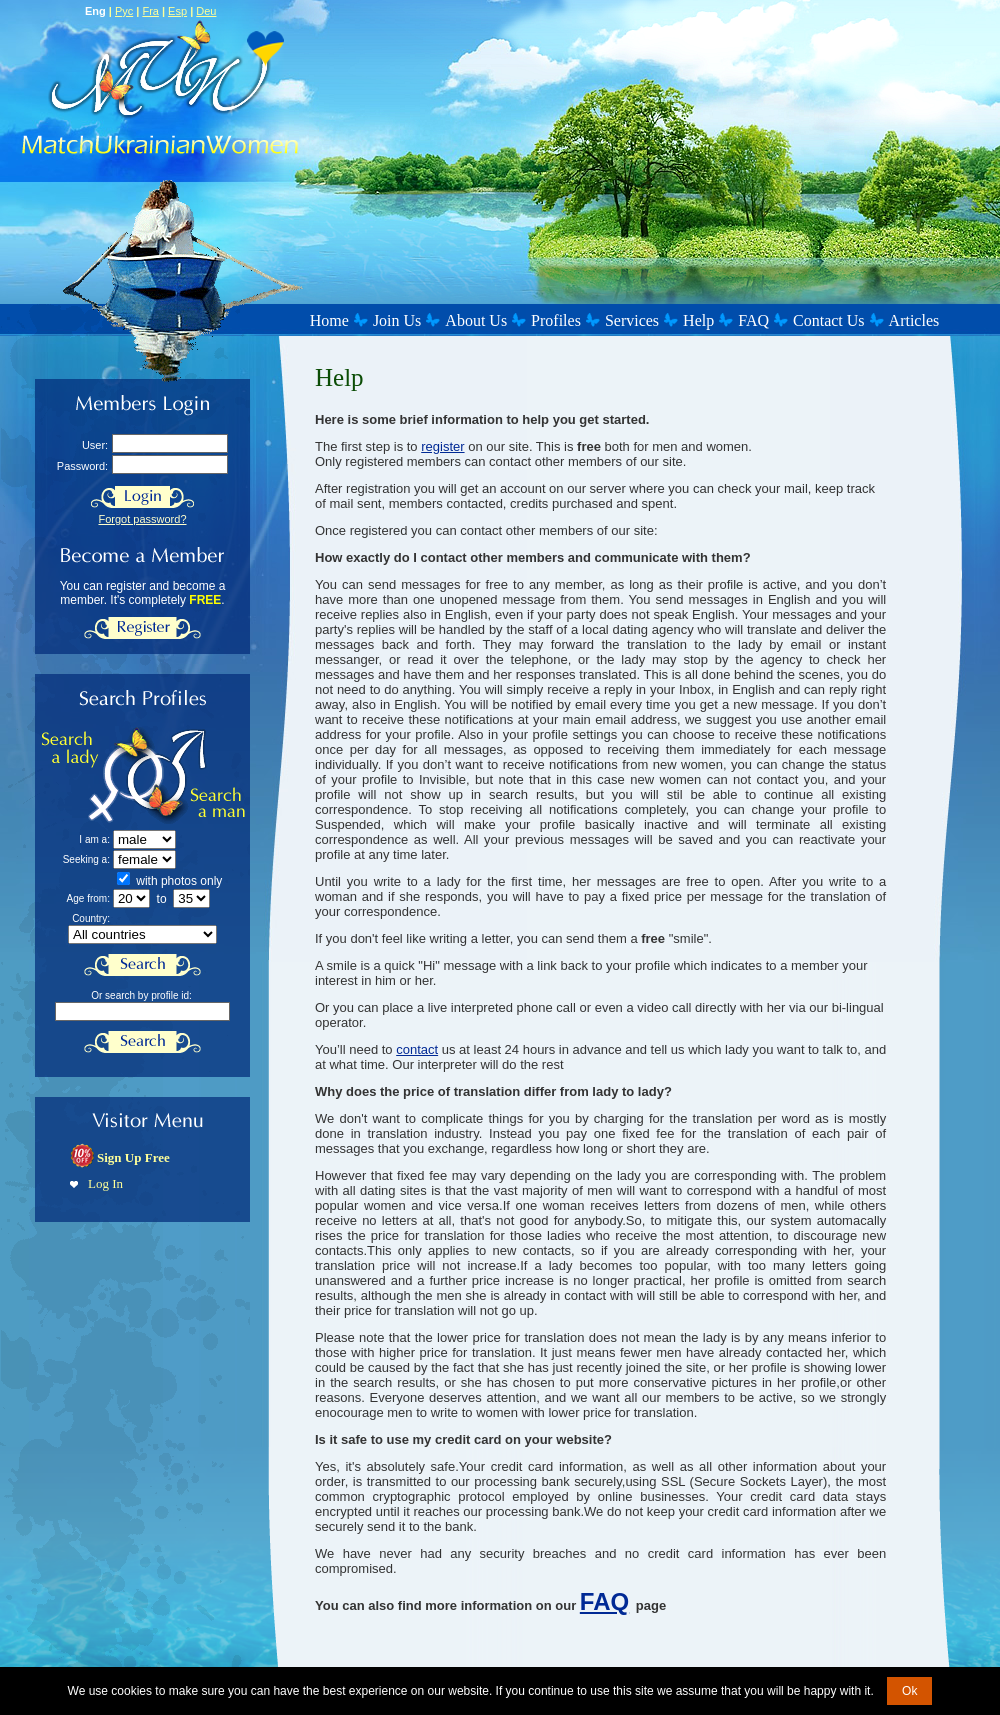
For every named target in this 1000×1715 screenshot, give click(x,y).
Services (632, 320)
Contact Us (829, 320)
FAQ (753, 320)
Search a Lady (93, 775)
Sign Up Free (133, 1157)
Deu (206, 11)
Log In (105, 1183)
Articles (914, 320)
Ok (909, 1691)
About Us (476, 320)
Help (698, 320)
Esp (177, 11)
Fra (150, 11)
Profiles (556, 320)
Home (329, 320)
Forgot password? (142, 519)
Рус (124, 11)
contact (417, 1049)
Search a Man (196, 775)
